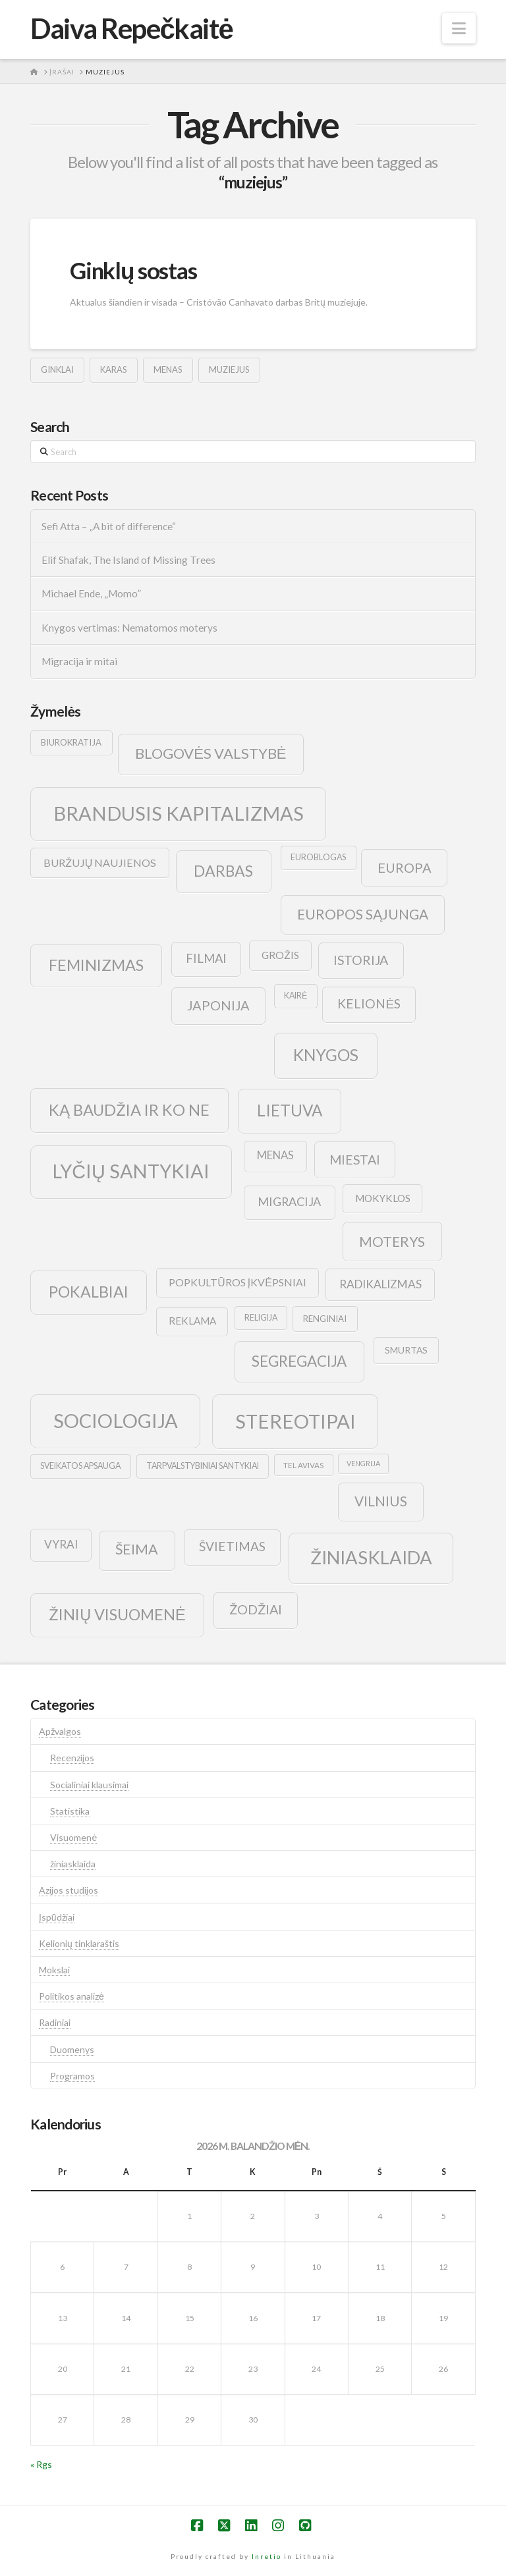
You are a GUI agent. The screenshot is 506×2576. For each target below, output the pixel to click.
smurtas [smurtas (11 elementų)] (406, 1350)
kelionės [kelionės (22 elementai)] (369, 1003)
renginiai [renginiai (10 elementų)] (325, 1318)
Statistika (70, 1811)
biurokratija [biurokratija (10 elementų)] (71, 742)
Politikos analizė (71, 1996)
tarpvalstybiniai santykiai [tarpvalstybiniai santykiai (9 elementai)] (202, 1466)
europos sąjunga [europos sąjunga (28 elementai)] (362, 914)
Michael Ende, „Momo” (91, 593)
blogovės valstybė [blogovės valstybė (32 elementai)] (210, 753)
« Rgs (41, 2464)
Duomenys (72, 2049)
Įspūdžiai (56, 1917)
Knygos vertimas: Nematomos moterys (129, 628)
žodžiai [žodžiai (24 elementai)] (255, 1609)
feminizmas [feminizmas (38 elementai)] (96, 965)
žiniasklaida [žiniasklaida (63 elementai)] (371, 1557)
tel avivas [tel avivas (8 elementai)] (303, 1465)
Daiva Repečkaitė (131, 28)
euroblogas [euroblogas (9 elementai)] (318, 857)
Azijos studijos (68, 1890)
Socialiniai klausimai (89, 1784)
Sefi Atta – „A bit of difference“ (109, 526)
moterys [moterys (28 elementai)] (392, 1241)
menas (168, 369)
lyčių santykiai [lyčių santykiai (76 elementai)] (131, 1171)
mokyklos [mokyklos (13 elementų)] (382, 1198)
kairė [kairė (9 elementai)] (295, 995)
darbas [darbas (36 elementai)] (223, 871)
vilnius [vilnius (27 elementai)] (380, 1501)
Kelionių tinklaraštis (79, 1943)
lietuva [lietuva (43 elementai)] (289, 1110)
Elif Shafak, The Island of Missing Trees (128, 560)
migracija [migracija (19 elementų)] (289, 1201)
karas (113, 369)
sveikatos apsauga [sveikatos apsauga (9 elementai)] (80, 1466)
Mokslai (54, 1969)
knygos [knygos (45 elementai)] (325, 1054)
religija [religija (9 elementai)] (260, 1318)
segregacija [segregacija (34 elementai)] (299, 1361)
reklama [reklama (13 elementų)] (192, 1321)
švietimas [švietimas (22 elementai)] (232, 1546)
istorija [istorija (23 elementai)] (360, 960)
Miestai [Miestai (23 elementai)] (354, 1159)
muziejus (229, 369)
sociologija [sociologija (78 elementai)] (115, 1420)
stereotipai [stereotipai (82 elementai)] (295, 1421)
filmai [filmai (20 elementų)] (206, 958)
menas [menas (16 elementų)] (275, 1155)
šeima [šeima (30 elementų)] (136, 1549)
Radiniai (54, 2022)
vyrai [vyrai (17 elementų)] (61, 1544)
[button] (459, 28)
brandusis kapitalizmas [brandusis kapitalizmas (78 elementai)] (178, 813)
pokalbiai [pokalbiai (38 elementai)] (88, 1291)
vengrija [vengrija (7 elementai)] (363, 1463)
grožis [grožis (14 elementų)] (280, 954)
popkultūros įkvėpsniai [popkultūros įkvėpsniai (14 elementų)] (237, 1282)
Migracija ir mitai (79, 661)
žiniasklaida (73, 1863)
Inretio (266, 2556)
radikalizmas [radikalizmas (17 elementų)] (380, 1284)
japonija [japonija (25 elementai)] (218, 1005)
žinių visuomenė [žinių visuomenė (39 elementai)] (117, 1614)
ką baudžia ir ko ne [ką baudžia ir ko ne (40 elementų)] (129, 1110)
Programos (72, 2075)
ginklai (57, 369)
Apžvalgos (60, 1731)
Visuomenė (73, 1837)
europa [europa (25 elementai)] (405, 867)
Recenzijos (72, 1757)
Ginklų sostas (133, 270)
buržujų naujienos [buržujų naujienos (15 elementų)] (100, 862)
